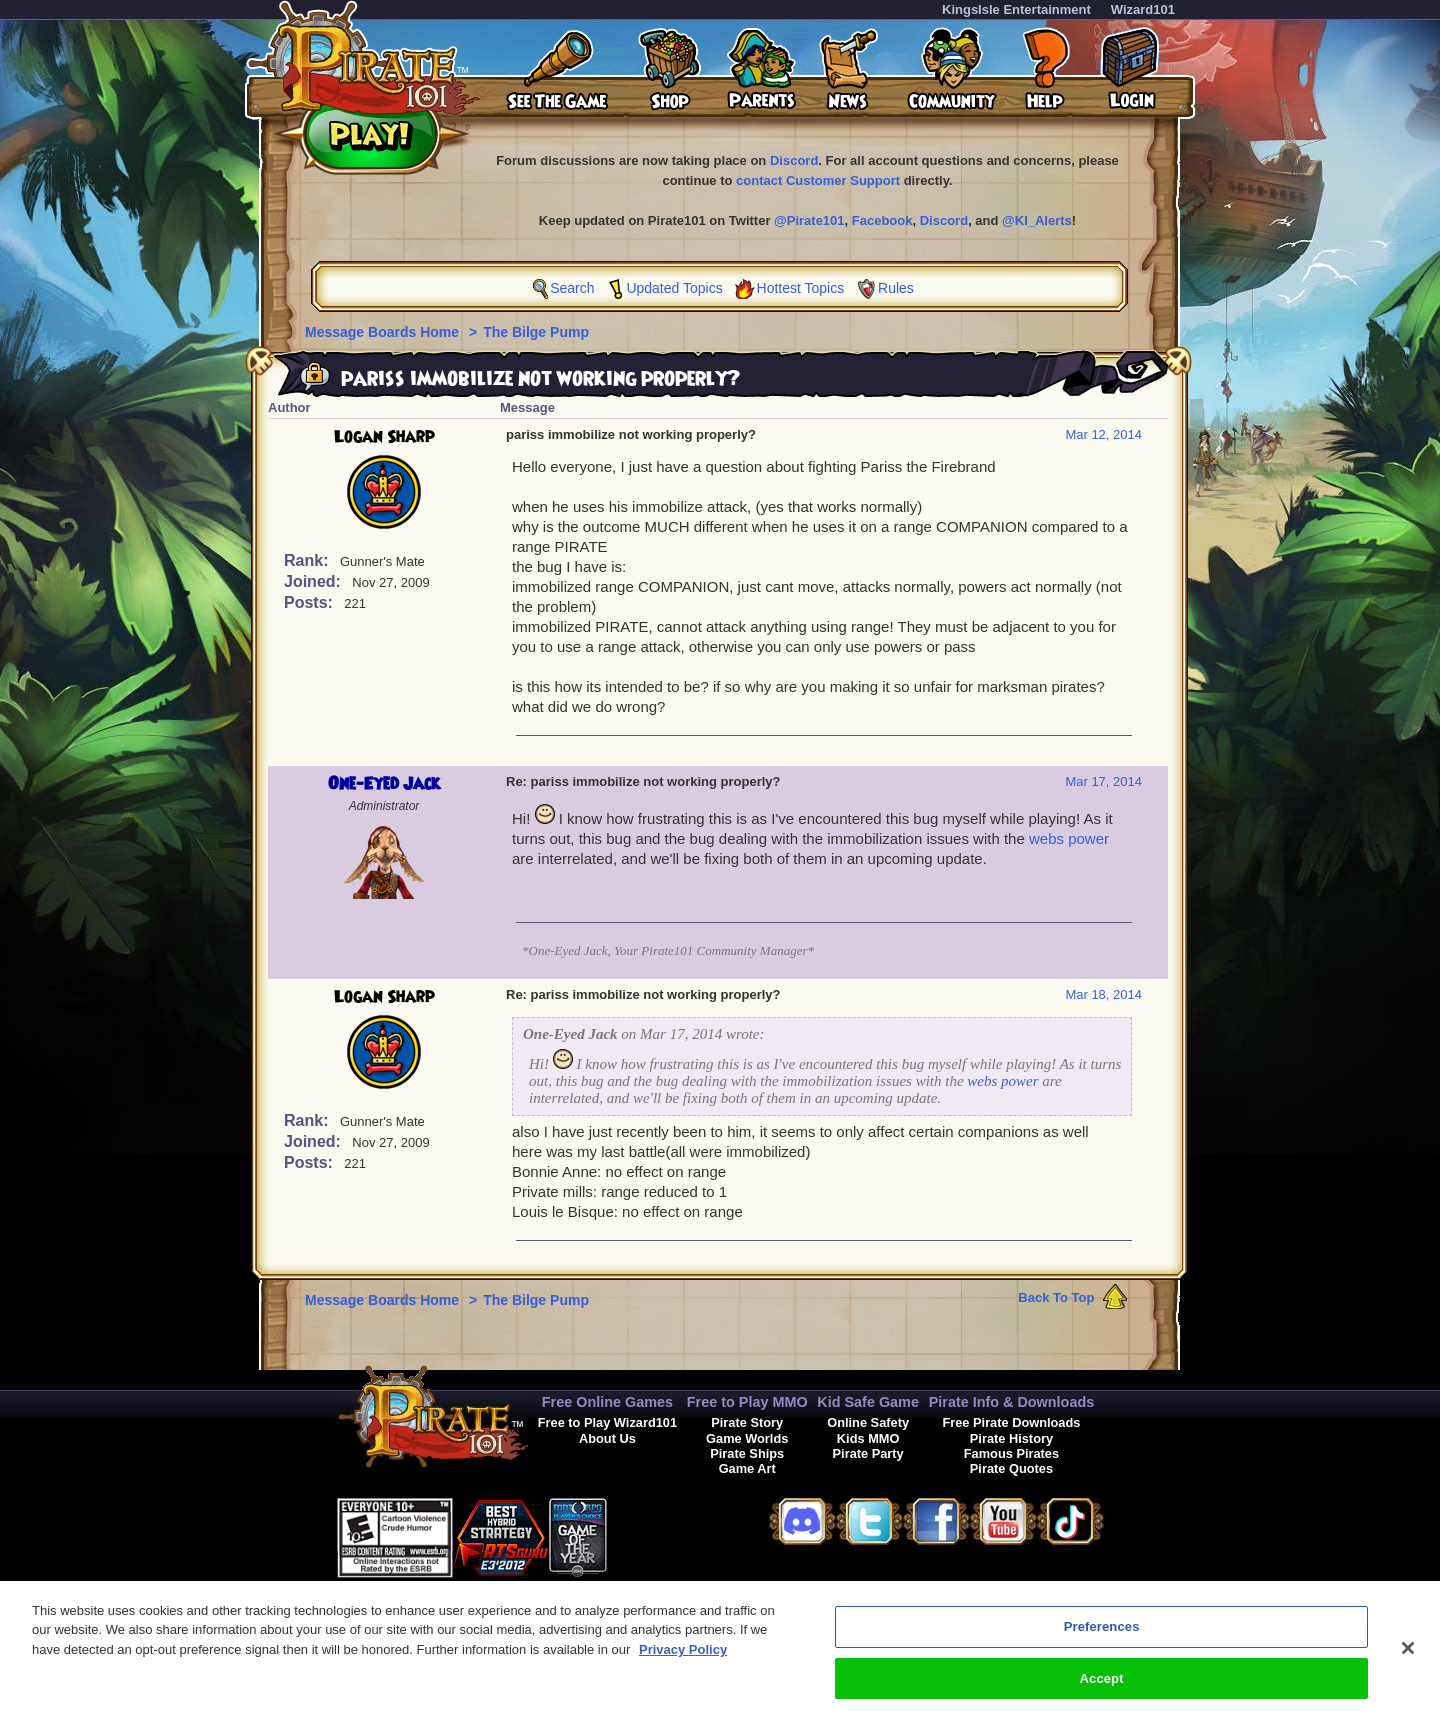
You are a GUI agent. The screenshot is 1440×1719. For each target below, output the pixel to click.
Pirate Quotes (1011, 1468)
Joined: (314, 581)
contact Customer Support (818, 180)
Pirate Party (868, 1453)
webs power (1069, 838)
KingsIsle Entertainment (1016, 9)
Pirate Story (747, 1422)
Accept (1102, 1689)
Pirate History (1011, 1438)
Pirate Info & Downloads (1012, 1402)
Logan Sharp (384, 437)
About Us (607, 1438)
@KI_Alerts (1037, 220)
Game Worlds (747, 1438)
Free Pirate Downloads (1011, 1422)
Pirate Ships (747, 1453)
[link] (657, 1534)
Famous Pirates (1011, 1453)
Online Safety (868, 1422)
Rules (896, 288)
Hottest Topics (801, 288)
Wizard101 (1143, 9)
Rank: (308, 560)
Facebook (882, 220)
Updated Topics (674, 288)
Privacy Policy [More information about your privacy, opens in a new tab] (683, 1660)
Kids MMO (868, 1438)
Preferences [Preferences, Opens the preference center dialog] (1102, 1637)
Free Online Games (607, 1402)
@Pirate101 (809, 220)
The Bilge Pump (536, 332)
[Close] (1408, 1659)
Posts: (310, 602)
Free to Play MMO (747, 1402)
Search (572, 288)
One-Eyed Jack (384, 784)
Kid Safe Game (868, 1402)
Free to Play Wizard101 (607, 1422)
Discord (794, 160)
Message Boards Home (384, 332)
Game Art (747, 1468)
